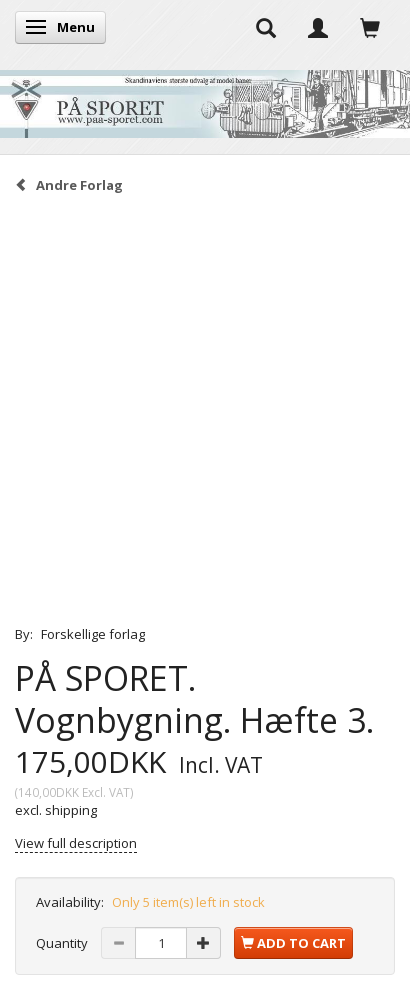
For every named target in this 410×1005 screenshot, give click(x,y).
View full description (76, 843)
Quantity (63, 943)
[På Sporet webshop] (205, 99)
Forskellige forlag (93, 634)
